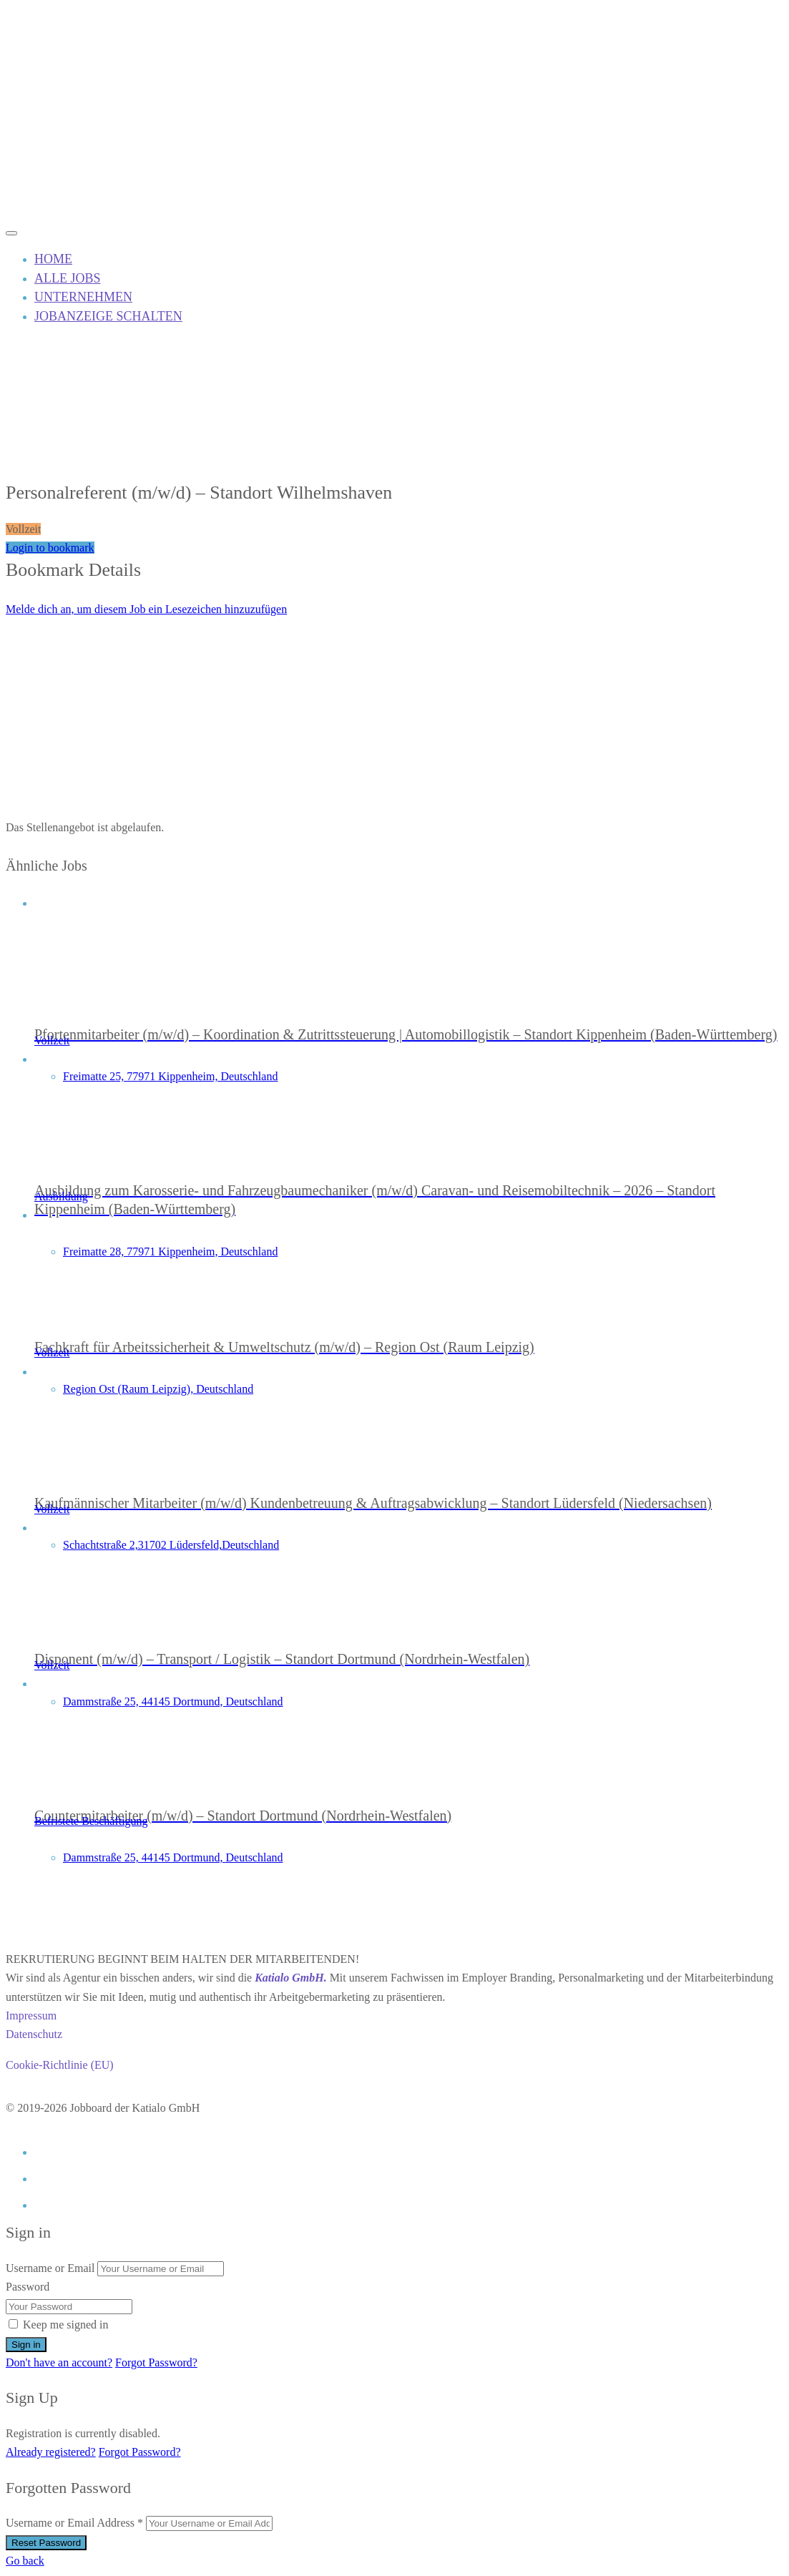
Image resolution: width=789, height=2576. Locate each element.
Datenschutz (34, 2034)
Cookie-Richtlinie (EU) (60, 2065)
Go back (25, 2561)
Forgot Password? (156, 2362)
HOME (53, 259)
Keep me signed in (66, 2324)
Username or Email (50, 2268)
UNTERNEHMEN (83, 297)
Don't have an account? (59, 2362)
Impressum (31, 2015)
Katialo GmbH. (290, 1978)
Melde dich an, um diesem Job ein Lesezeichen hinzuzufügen (146, 609)
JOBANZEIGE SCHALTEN (108, 316)
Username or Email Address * (74, 2523)
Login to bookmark (50, 548)
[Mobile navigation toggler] (11, 233)
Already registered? (51, 2452)
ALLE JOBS (67, 278)
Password (27, 2287)
